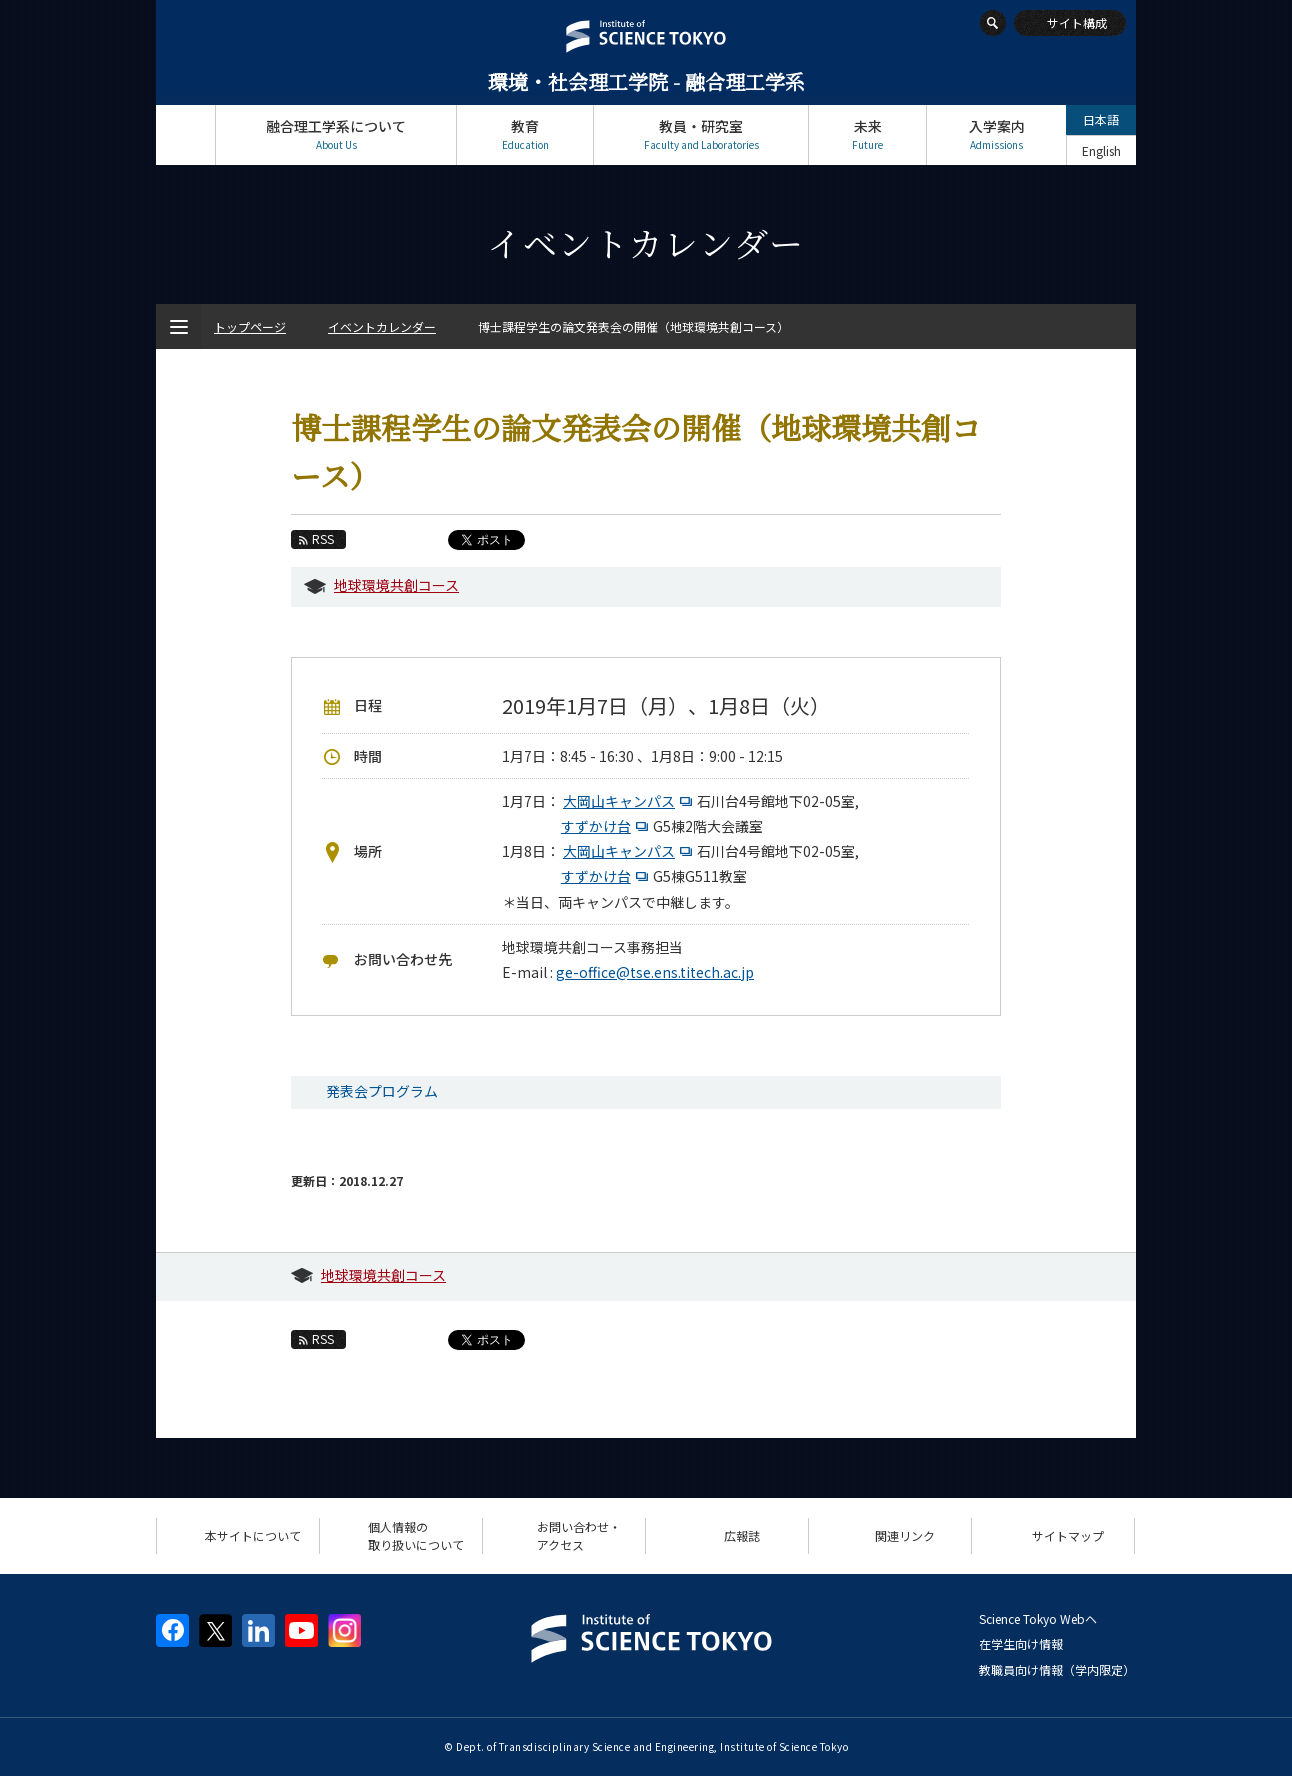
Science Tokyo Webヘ (1038, 1618)
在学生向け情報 (1021, 1643)
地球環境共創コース (396, 585)
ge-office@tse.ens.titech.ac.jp (655, 972)
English (1101, 150)
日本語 (1101, 119)
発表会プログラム (382, 1091)
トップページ (185, 134)
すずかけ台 (607, 826)
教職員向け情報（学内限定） (1057, 1669)
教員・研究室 (701, 134)
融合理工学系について (336, 134)
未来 (867, 134)
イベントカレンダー (382, 326)
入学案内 (996, 134)
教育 (525, 134)
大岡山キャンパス (630, 801)
